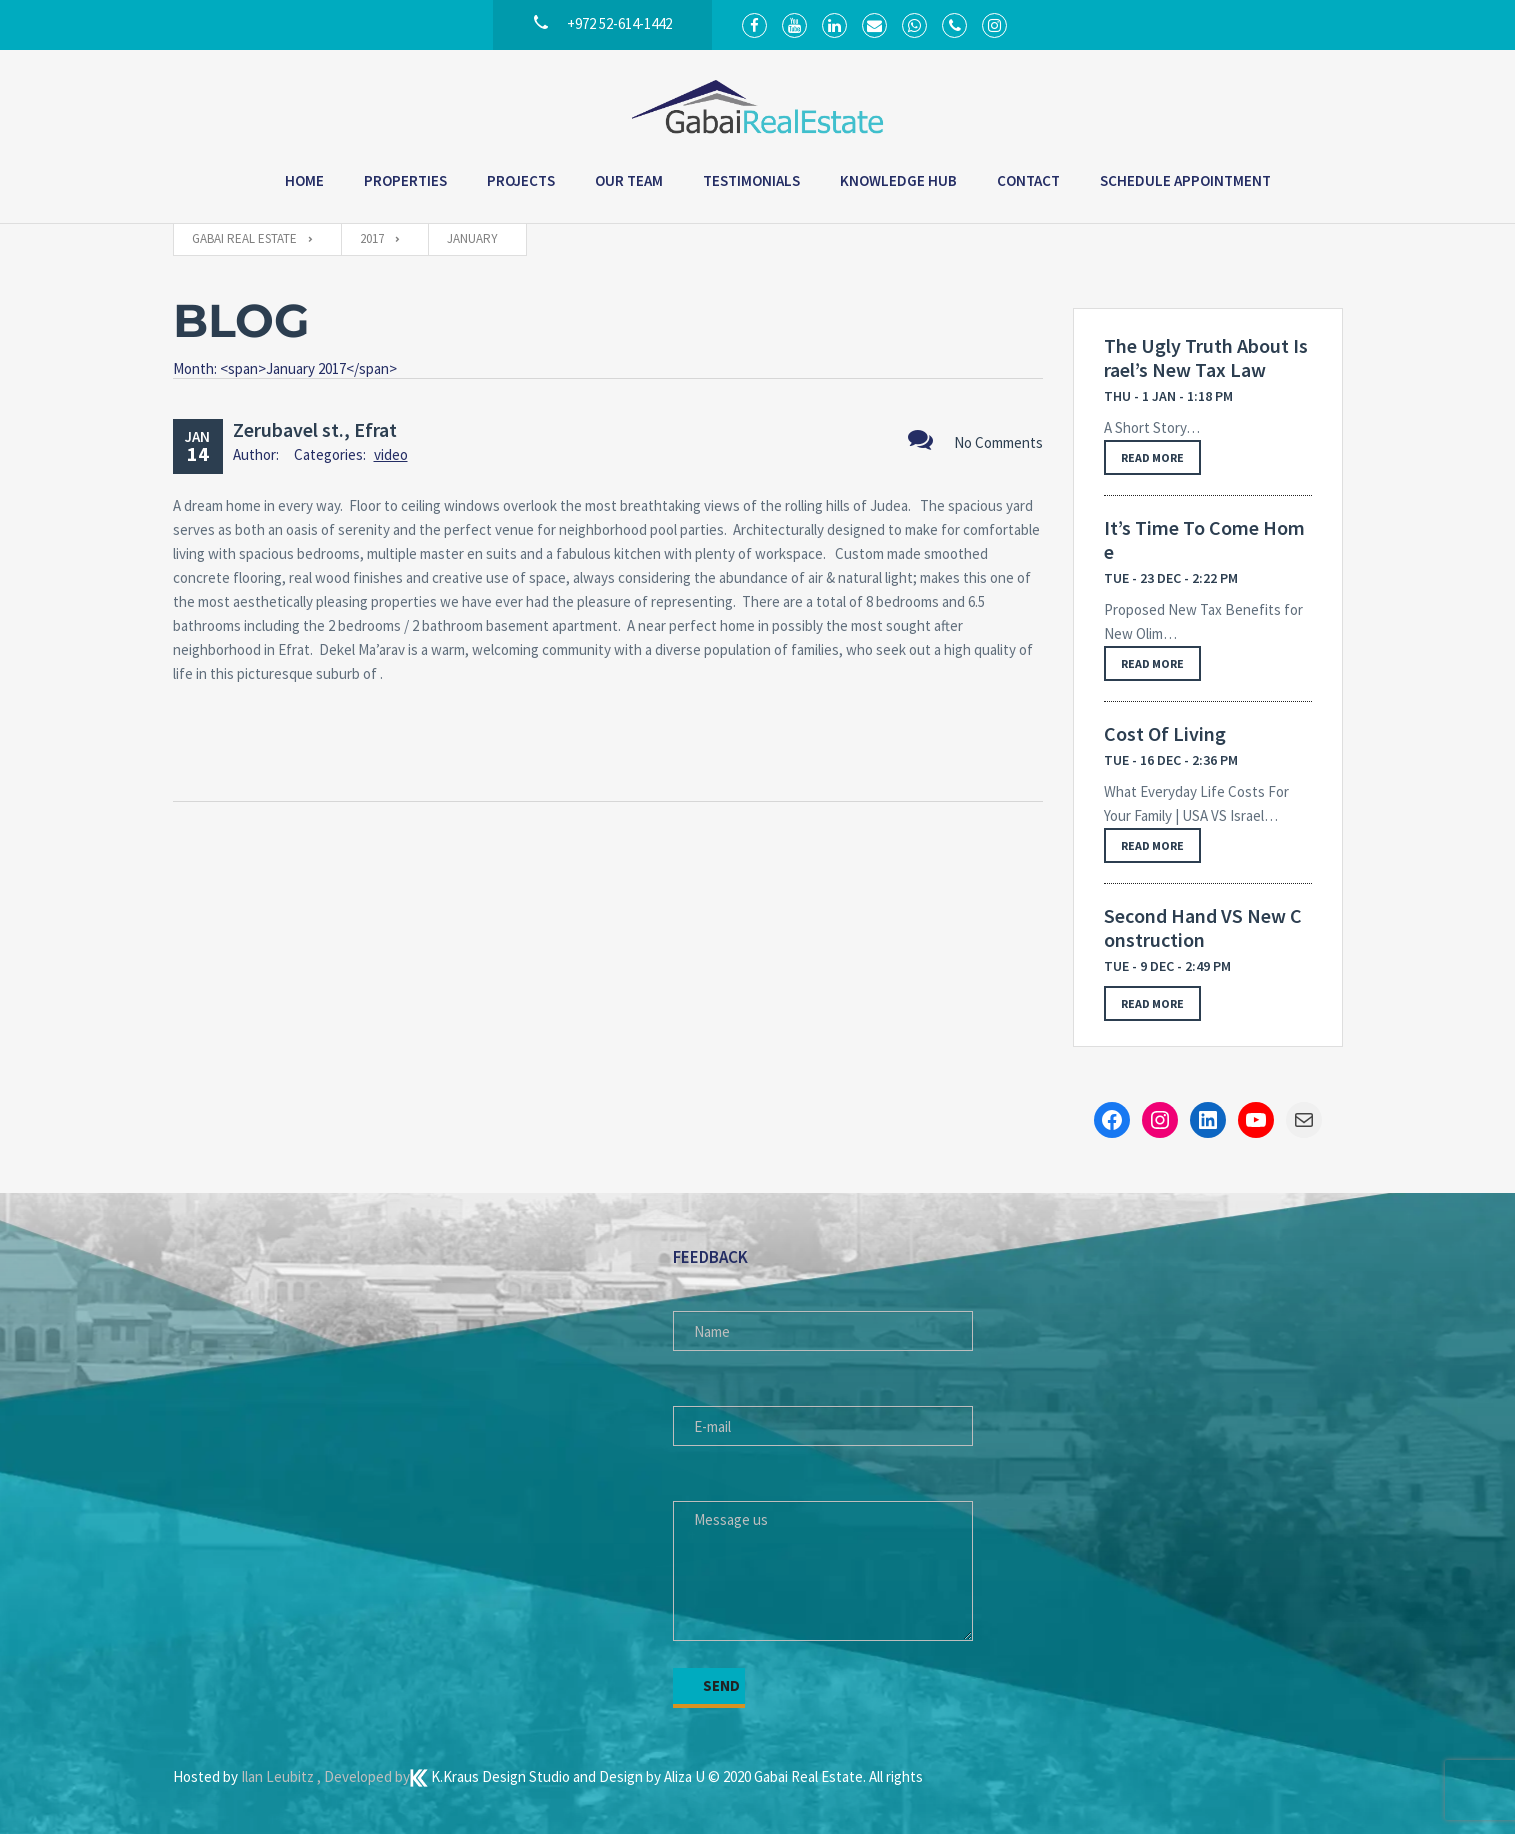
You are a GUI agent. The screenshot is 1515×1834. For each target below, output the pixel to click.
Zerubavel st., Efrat (315, 429)
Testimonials (751, 180)
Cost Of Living (1165, 734)
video (391, 454)
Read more (1152, 457)
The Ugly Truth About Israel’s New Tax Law (1206, 358)
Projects (521, 180)
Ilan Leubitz (279, 1776)
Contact (1028, 180)
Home (304, 180)
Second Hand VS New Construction (1203, 928)
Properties (405, 180)
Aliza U (686, 1776)
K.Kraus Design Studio (491, 1776)
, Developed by (363, 1776)
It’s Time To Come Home (1204, 540)
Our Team (629, 180)
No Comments (975, 439)
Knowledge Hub (898, 180)
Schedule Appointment (1185, 180)
